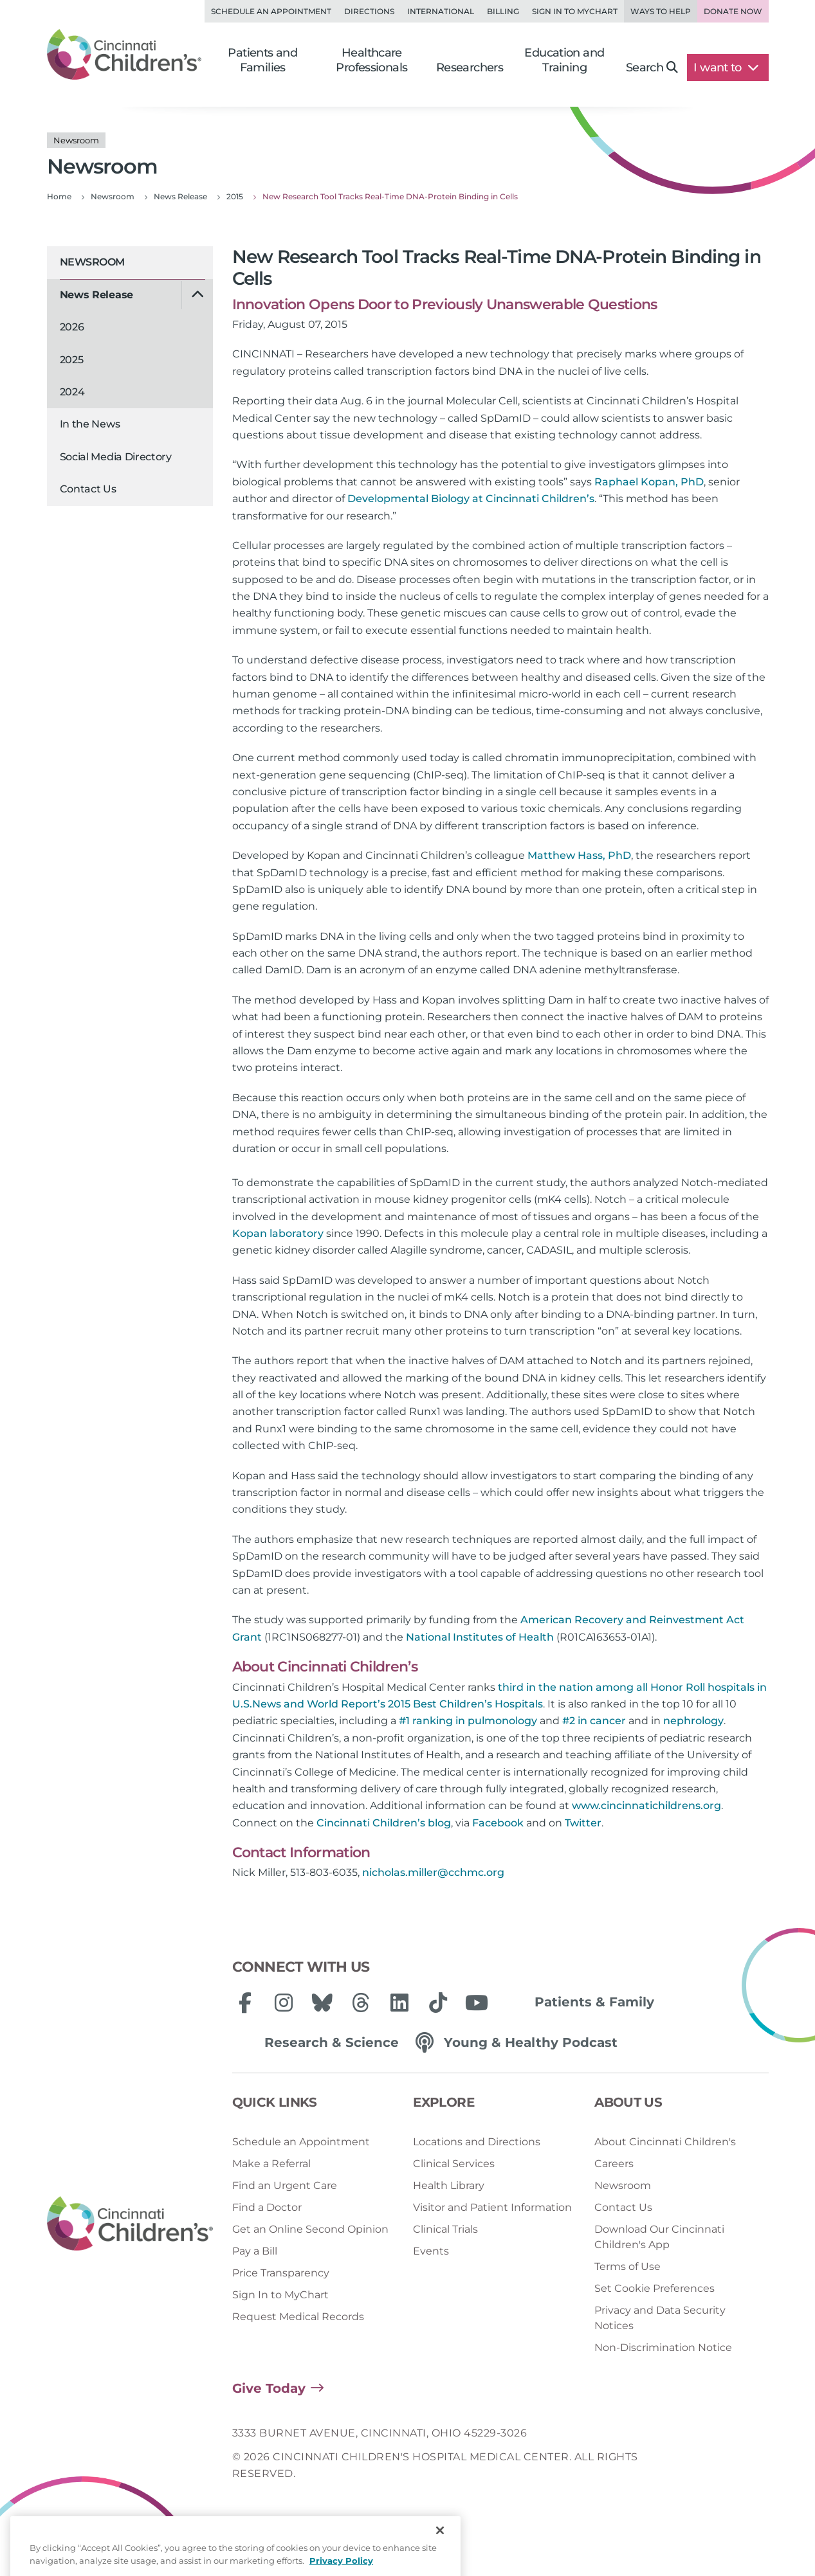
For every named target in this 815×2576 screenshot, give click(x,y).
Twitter (583, 1823)
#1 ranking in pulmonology (468, 1721)
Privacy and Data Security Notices (660, 2318)
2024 (72, 392)
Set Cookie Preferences (654, 2288)
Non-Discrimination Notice (663, 2347)
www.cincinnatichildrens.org (646, 1805)
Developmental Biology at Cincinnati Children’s (470, 498)
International (440, 11)
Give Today (269, 2388)
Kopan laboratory (278, 1233)
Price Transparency (280, 2273)
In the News (90, 424)
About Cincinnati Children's (665, 2142)
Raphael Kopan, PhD (649, 482)
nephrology (693, 1721)
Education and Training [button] (564, 60)
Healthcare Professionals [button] (371, 60)
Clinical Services (454, 2163)
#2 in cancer (594, 1721)
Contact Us (88, 489)
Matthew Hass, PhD (579, 855)
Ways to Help (660, 11)
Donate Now (733, 11)
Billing (503, 11)
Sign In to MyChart (280, 2295)
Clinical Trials (445, 2229)
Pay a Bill (254, 2251)
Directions (369, 11)
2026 (72, 327)
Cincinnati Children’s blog (383, 1823)
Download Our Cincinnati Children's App (659, 2237)
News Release (96, 295)
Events (431, 2251)
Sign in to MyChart (575, 11)
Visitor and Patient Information (492, 2207)
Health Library (448, 2185)
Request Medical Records (298, 2316)
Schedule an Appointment (271, 11)
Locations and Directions (476, 2142)
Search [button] (652, 67)
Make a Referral (271, 2163)
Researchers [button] (469, 67)
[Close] (440, 2556)
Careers (614, 2163)
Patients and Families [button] (262, 60)
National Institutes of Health (480, 1637)
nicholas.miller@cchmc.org (433, 1872)
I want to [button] (725, 67)
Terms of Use (627, 2266)
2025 (72, 360)
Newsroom (92, 262)
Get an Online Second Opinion (310, 2229)
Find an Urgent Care (284, 2185)
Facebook (498, 1823)
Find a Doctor (267, 2207)
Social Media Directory (116, 457)
